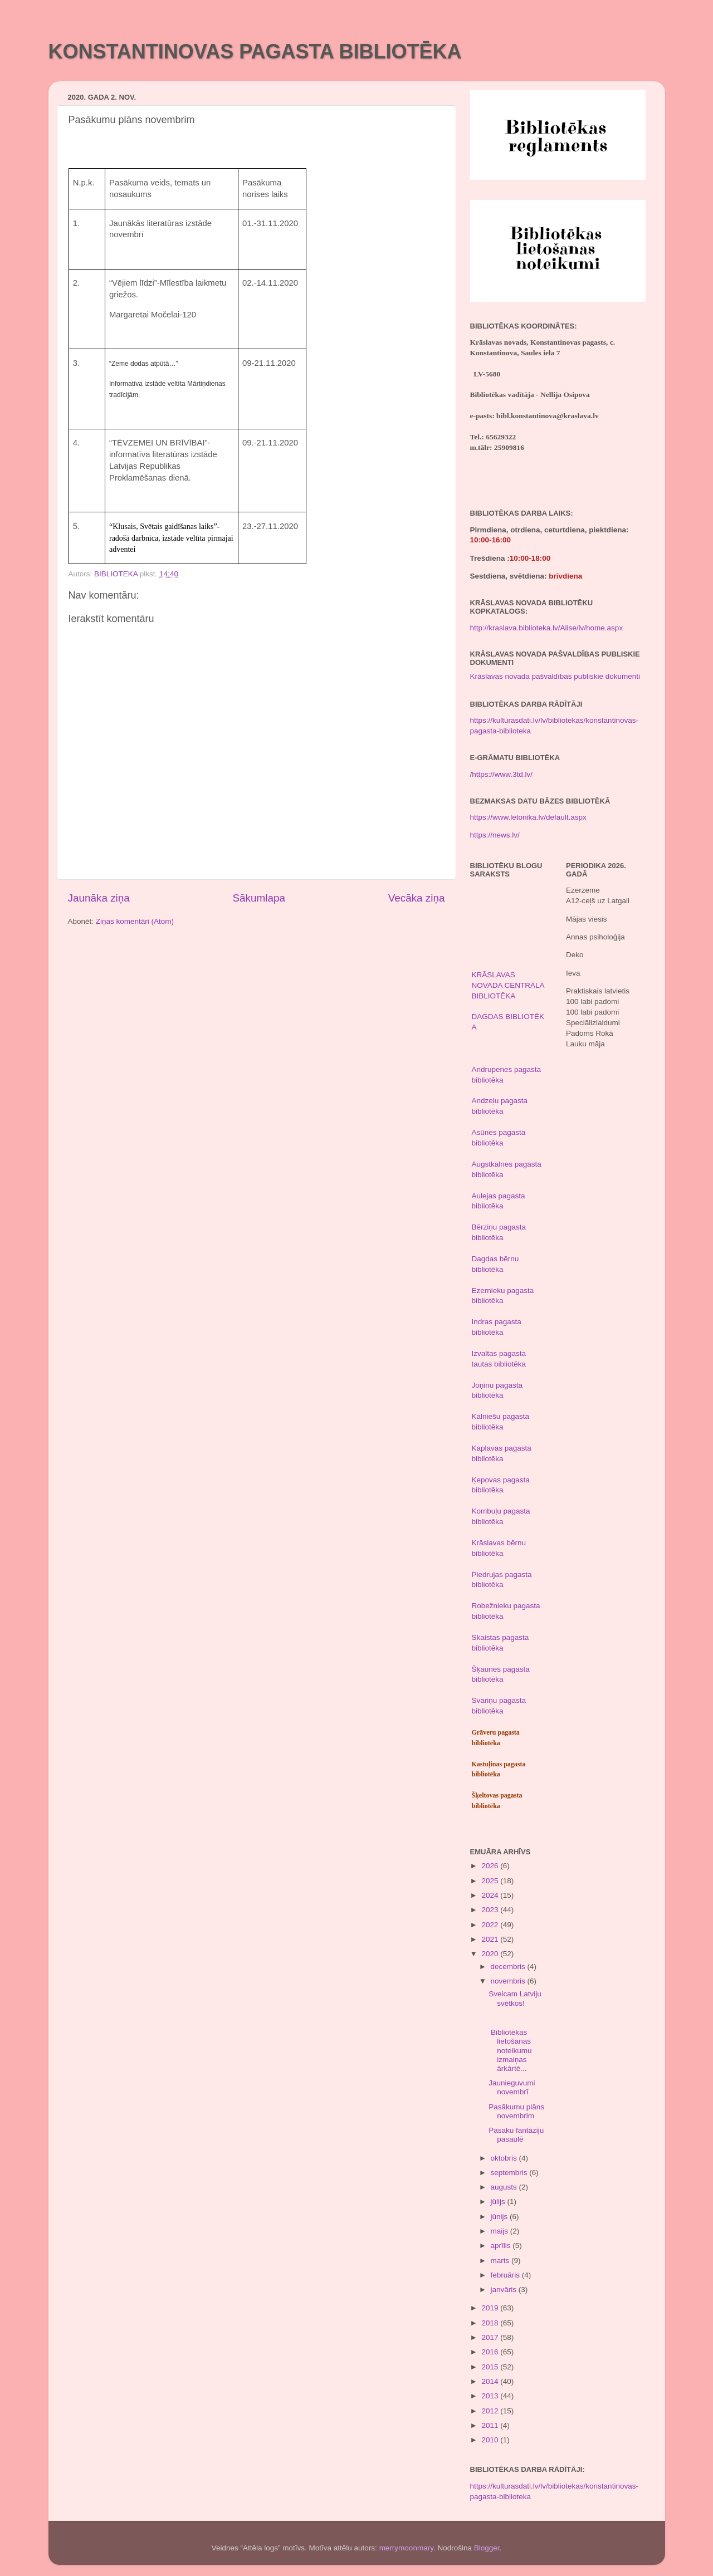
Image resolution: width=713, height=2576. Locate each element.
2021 (490, 1939)
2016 (490, 2352)
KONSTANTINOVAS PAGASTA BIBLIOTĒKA (255, 51)
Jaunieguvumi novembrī (512, 2087)
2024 (490, 1895)
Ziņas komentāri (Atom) (135, 921)
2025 (490, 1881)
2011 (490, 2425)
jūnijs (500, 2216)
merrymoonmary (406, 2548)
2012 (490, 2411)
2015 (490, 2367)
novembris (509, 1981)
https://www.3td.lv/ (502, 774)
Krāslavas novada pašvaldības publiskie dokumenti (555, 676)
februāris (506, 2275)
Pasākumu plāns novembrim (516, 2111)
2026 (490, 1866)
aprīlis (502, 2245)
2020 (490, 1954)
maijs (500, 2231)
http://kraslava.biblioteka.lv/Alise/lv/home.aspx (546, 628)
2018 (490, 2323)
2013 (490, 2396)
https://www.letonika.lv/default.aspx (528, 817)
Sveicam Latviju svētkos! (515, 1998)
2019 (490, 2308)
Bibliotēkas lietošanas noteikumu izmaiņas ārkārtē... (510, 2050)
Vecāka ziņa (416, 898)
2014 (490, 2381)
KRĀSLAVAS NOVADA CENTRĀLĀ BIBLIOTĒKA (508, 985)
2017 (490, 2337)
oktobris (505, 2158)
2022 (490, 1925)
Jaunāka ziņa (99, 898)
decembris (509, 1966)
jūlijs (499, 2201)
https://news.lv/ (495, 835)
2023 (490, 1910)
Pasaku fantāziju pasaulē (516, 2134)
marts (501, 2260)
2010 (490, 2440)
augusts (505, 2187)
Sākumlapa (258, 898)
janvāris (505, 2289)
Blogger (487, 2548)
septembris (510, 2172)
